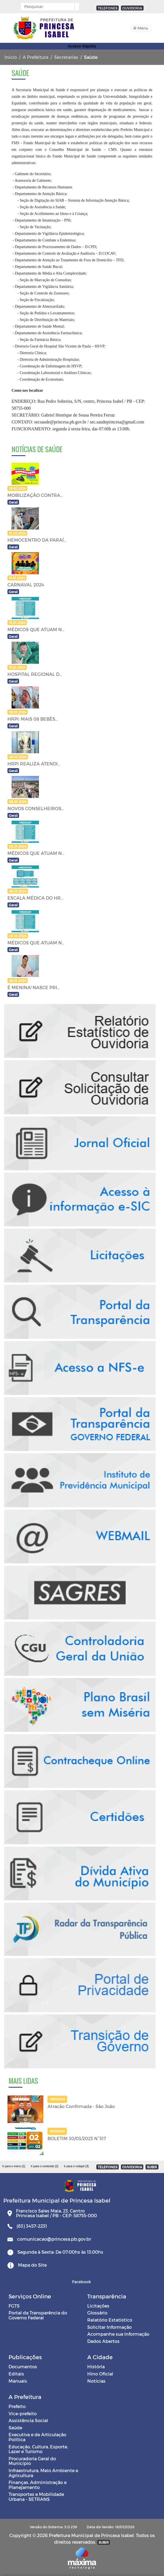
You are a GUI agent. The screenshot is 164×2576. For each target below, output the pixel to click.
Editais (16, 2373)
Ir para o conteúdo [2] (44, 2166)
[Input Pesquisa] (48, 6)
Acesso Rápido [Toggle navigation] (82, 46)
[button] (75, 7)
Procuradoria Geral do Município (32, 2461)
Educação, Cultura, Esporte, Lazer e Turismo (38, 2449)
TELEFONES (107, 8)
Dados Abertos (103, 2341)
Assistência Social (28, 2420)
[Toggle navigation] (141, 28)
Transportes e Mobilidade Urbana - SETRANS (36, 2496)
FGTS (14, 2305)
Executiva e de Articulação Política (37, 2437)
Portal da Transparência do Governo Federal (38, 2315)
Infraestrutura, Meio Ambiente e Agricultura (43, 2473)
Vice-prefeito (23, 2413)
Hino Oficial (100, 2373)
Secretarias (66, 57)
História (96, 2366)
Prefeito (17, 2406)
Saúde (15, 2427)
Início (10, 57)
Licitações (98, 2305)
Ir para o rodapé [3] (76, 2166)
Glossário (97, 2312)
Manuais (18, 2380)
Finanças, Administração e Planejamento (38, 2485)
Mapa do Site (32, 2264)
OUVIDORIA (132, 8)
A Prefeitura (35, 57)
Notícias (96, 2380)
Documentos (23, 2366)
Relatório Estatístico (109, 2319)
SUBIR (152, 2167)
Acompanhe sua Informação (118, 2334)
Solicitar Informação (109, 2327)
